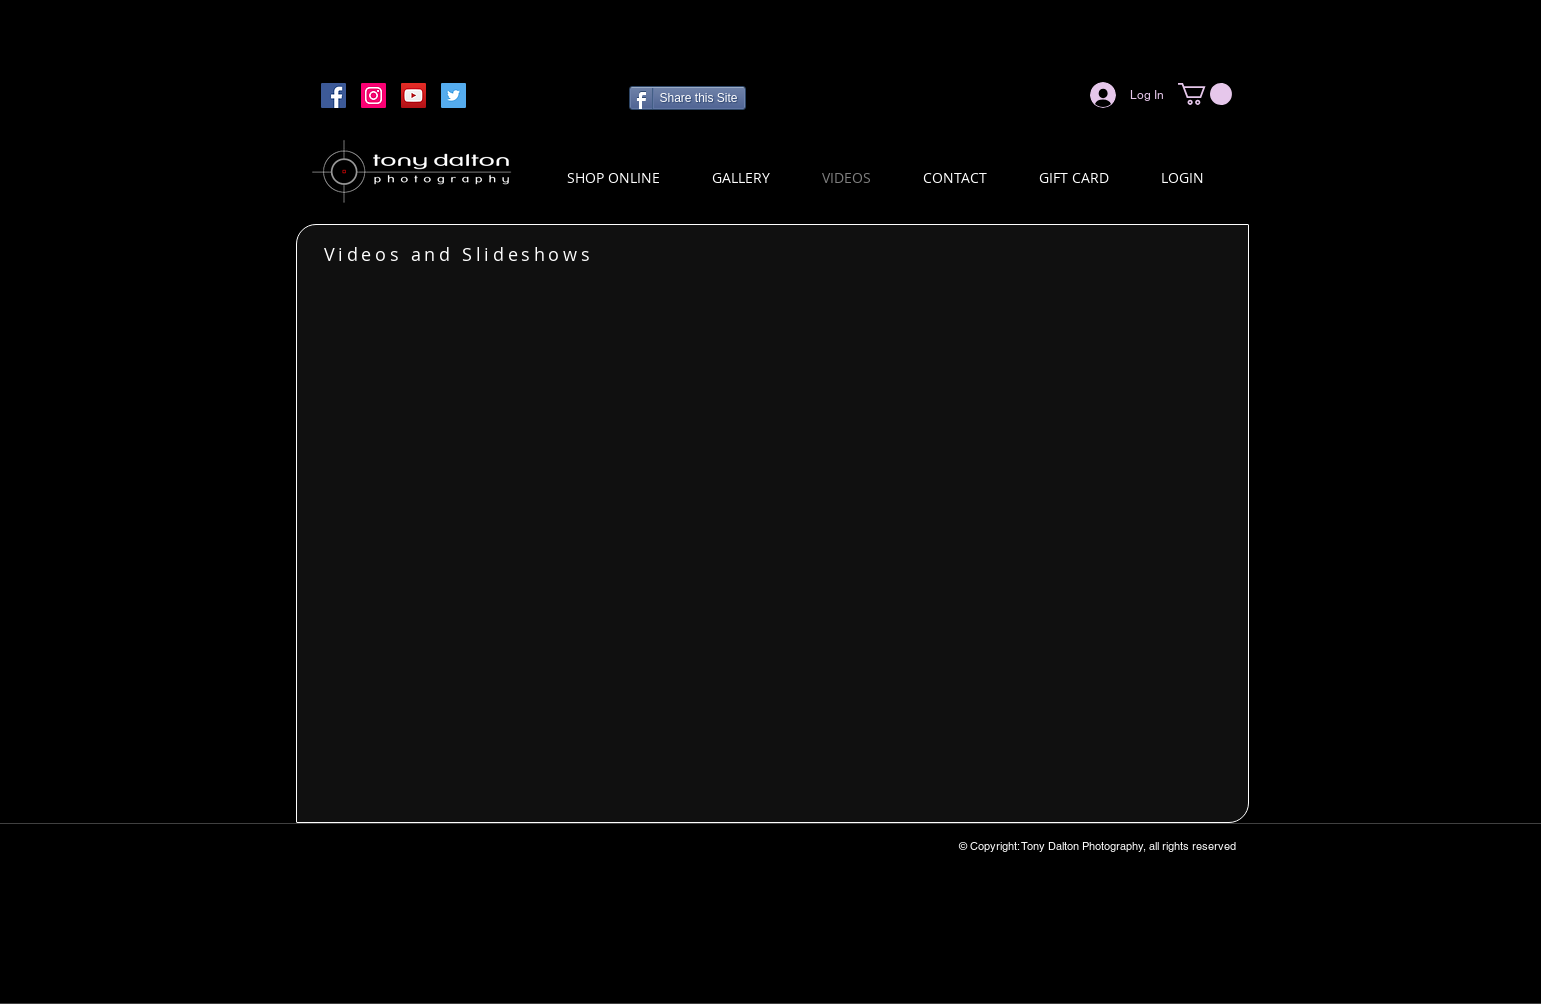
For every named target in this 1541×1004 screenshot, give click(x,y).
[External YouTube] (773, 538)
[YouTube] (413, 95)
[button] (1205, 94)
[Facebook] (333, 95)
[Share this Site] (687, 98)
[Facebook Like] (1027, 95)
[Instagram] (373, 95)
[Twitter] (453, 95)
